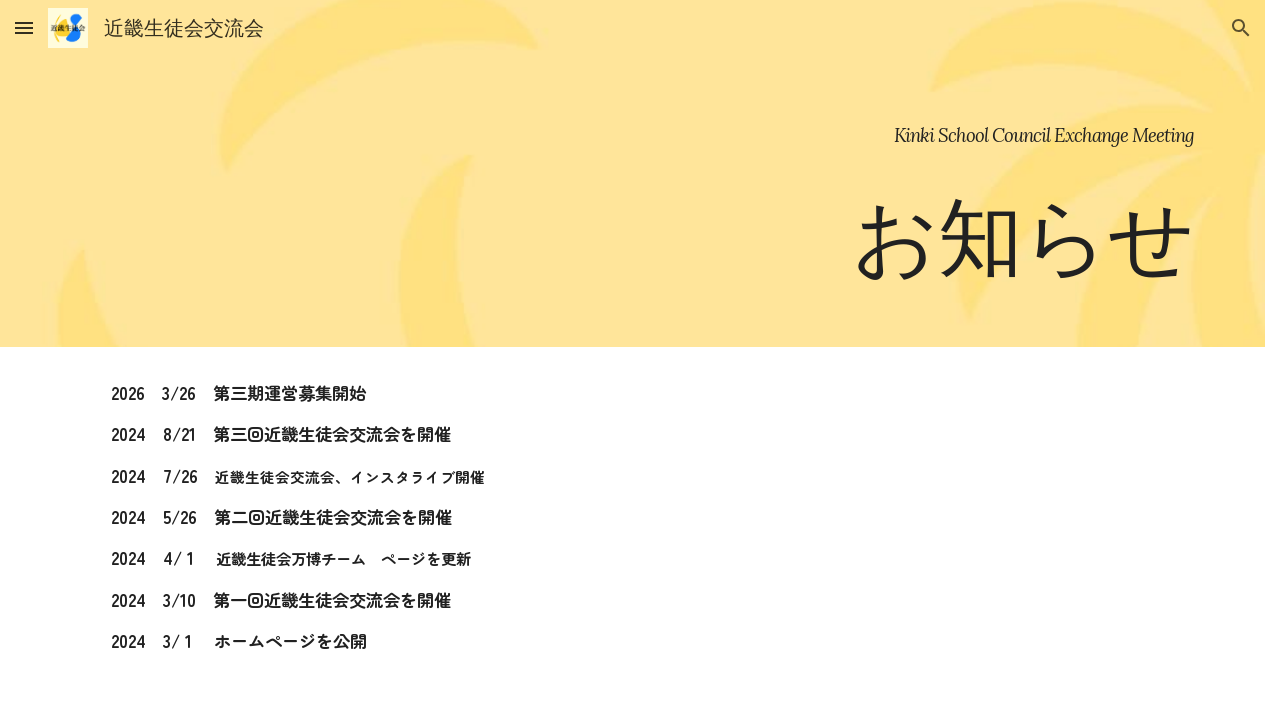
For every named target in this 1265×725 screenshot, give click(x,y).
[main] (633, 173)
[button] (24, 27)
